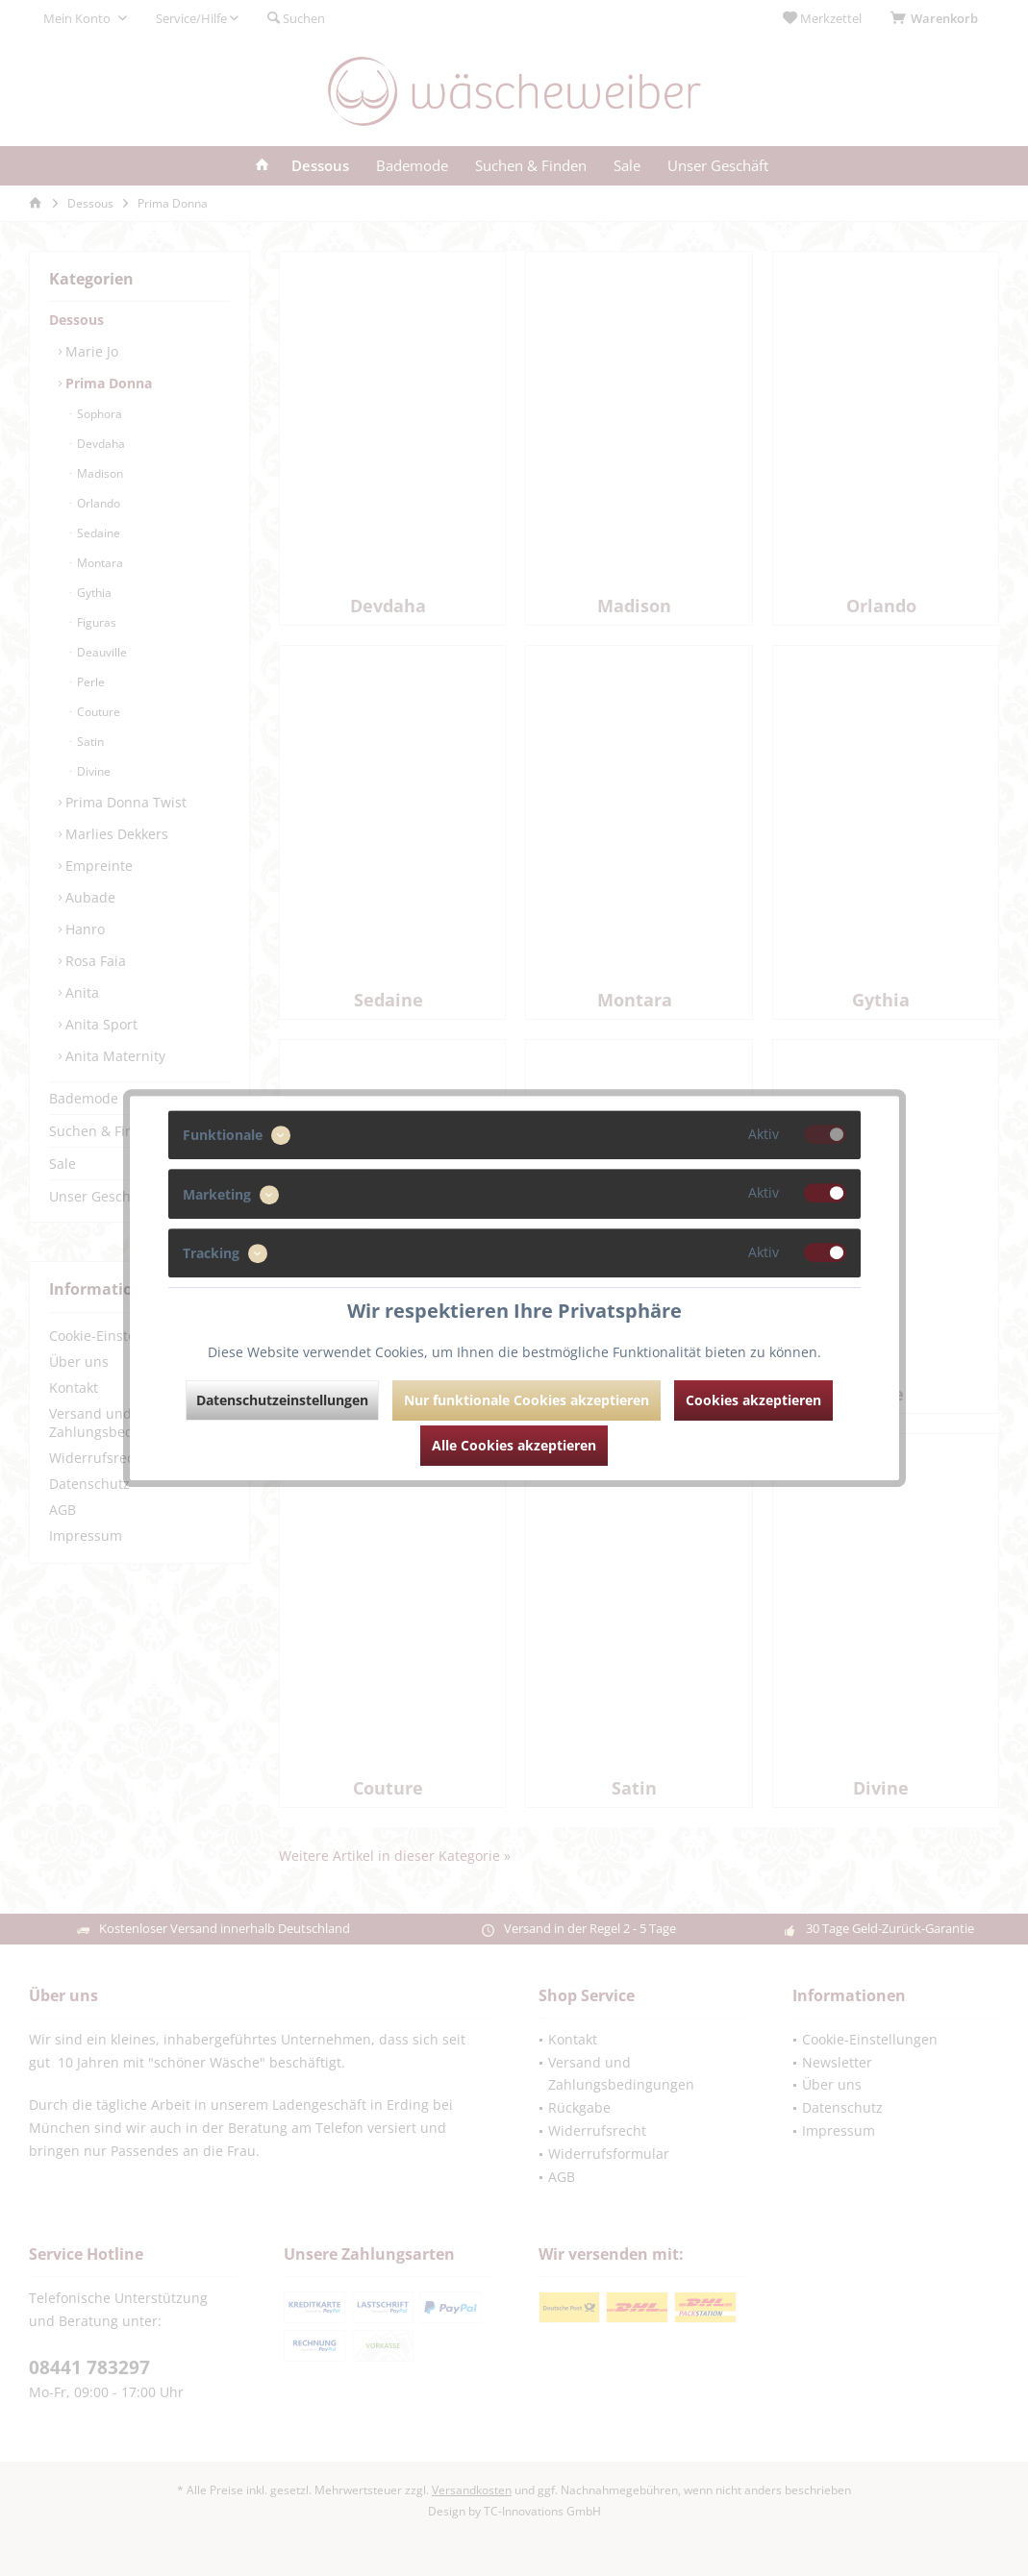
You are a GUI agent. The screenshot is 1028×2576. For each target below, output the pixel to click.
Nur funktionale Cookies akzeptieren (526, 1400)
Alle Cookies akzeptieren (514, 1445)
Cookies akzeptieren (753, 1400)
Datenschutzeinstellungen (282, 1400)
